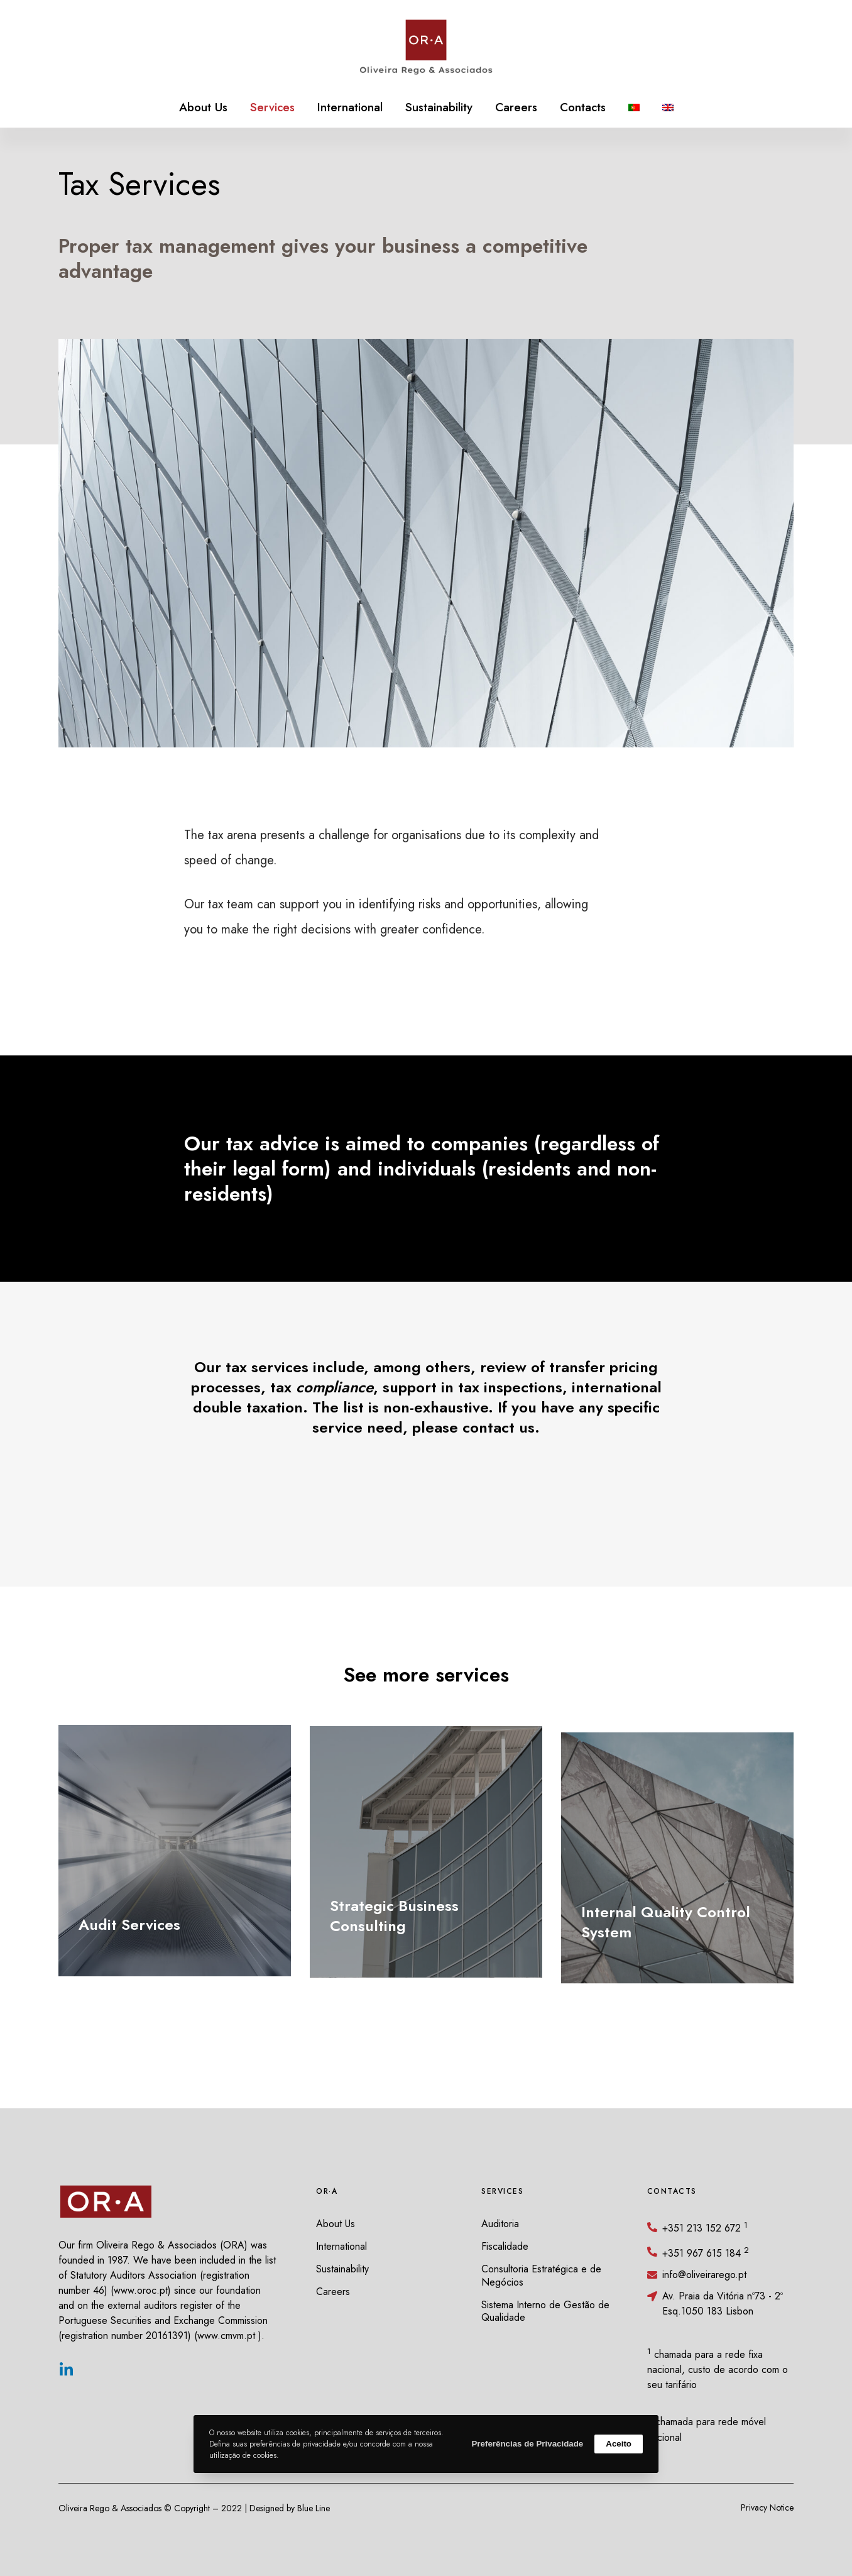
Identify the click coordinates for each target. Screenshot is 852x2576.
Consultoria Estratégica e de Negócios (541, 2275)
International (341, 2246)
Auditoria (500, 2223)
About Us (335, 2223)
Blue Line (313, 2508)
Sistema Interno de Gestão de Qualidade (545, 2311)
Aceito (618, 2443)
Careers (333, 2291)
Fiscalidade (504, 2246)
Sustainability (342, 2269)
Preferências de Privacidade (527, 2443)
